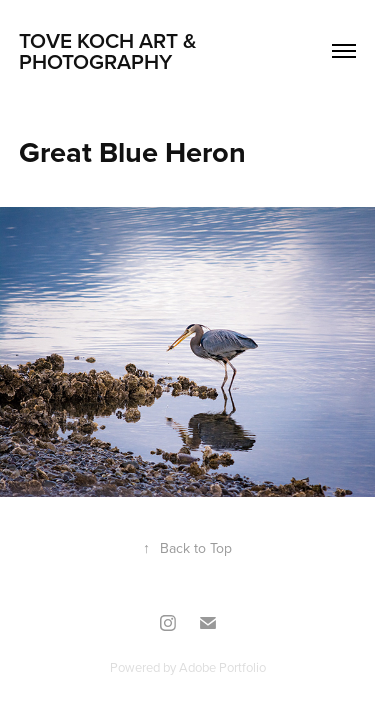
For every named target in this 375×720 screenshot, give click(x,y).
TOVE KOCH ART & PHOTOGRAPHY (110, 50)
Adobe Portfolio (222, 667)
